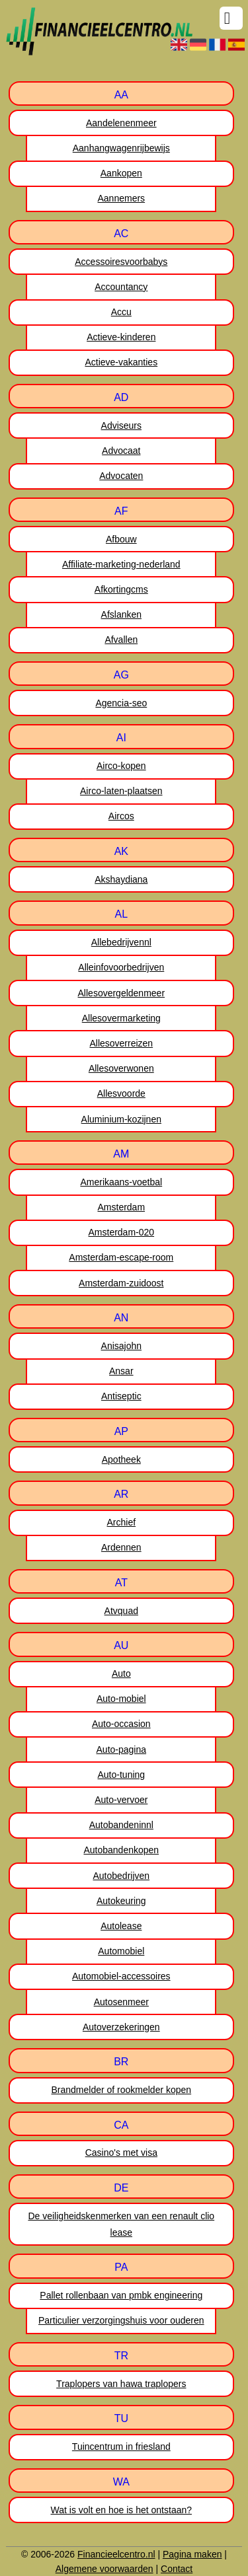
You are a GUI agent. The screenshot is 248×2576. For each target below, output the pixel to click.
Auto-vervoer (121, 1799)
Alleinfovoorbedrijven (121, 967)
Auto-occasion (121, 1723)
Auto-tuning (121, 1774)
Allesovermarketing (121, 1018)
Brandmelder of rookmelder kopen (121, 2089)
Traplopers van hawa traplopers (121, 2383)
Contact (176, 2568)
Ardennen (121, 1547)
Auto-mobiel (121, 1698)
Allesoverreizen (121, 1043)
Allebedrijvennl (121, 942)
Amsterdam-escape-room (121, 1257)
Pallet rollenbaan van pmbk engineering (121, 2295)
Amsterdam (121, 1207)
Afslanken (121, 614)
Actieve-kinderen (121, 337)
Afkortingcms (121, 589)
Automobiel (121, 1951)
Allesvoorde (121, 1093)
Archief (121, 1522)
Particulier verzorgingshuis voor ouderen (121, 2320)
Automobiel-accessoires (121, 1976)
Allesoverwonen (121, 1068)
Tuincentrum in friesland (121, 2446)
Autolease (121, 1926)
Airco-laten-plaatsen (121, 791)
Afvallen (121, 639)
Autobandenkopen (121, 1850)
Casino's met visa (121, 2152)
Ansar (121, 1371)
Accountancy (121, 286)
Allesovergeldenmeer (121, 993)
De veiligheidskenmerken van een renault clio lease (121, 2224)
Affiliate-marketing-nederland (121, 564)
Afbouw (121, 539)
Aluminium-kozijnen (121, 1119)
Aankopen (121, 173)
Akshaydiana (121, 879)
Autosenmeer (121, 2002)
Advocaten (121, 475)
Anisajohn (121, 1346)
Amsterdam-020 (122, 1232)
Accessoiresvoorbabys (121, 261)
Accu (121, 312)
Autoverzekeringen (121, 2027)
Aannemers (121, 198)
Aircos (121, 816)
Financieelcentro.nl (116, 2554)
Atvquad (121, 1610)
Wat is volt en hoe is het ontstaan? (121, 2510)
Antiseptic (121, 1396)
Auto (121, 1673)
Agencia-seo (121, 703)
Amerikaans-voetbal (121, 1182)
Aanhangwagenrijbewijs (121, 148)
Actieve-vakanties (121, 362)
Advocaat (121, 450)
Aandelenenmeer (121, 123)
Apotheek (121, 1459)
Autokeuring (121, 1900)
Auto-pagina (122, 1749)
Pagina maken (192, 2554)
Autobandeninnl (121, 1825)
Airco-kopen (121, 765)
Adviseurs (121, 425)
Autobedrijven (121, 1875)
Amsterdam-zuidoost (121, 1283)
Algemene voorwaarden (104, 2568)
